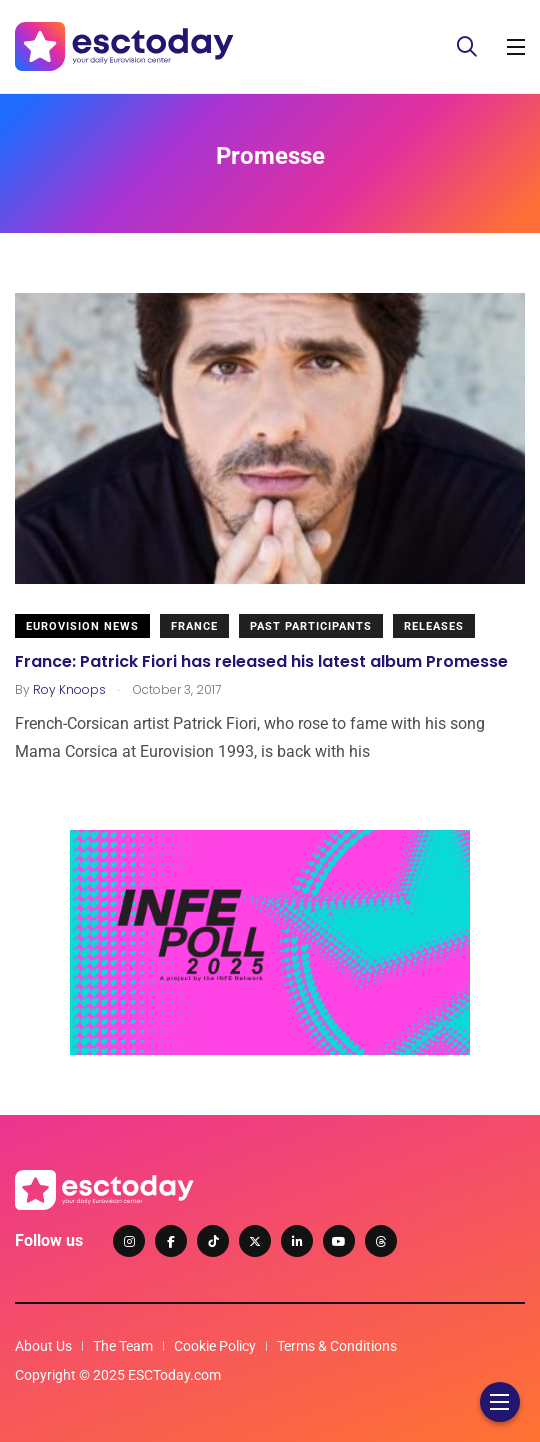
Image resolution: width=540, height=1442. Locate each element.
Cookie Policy (215, 1346)
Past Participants (311, 626)
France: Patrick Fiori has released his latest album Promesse (261, 660)
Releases (434, 626)
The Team (123, 1346)
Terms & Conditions (337, 1346)
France (194, 626)
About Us (43, 1346)
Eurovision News (82, 626)
